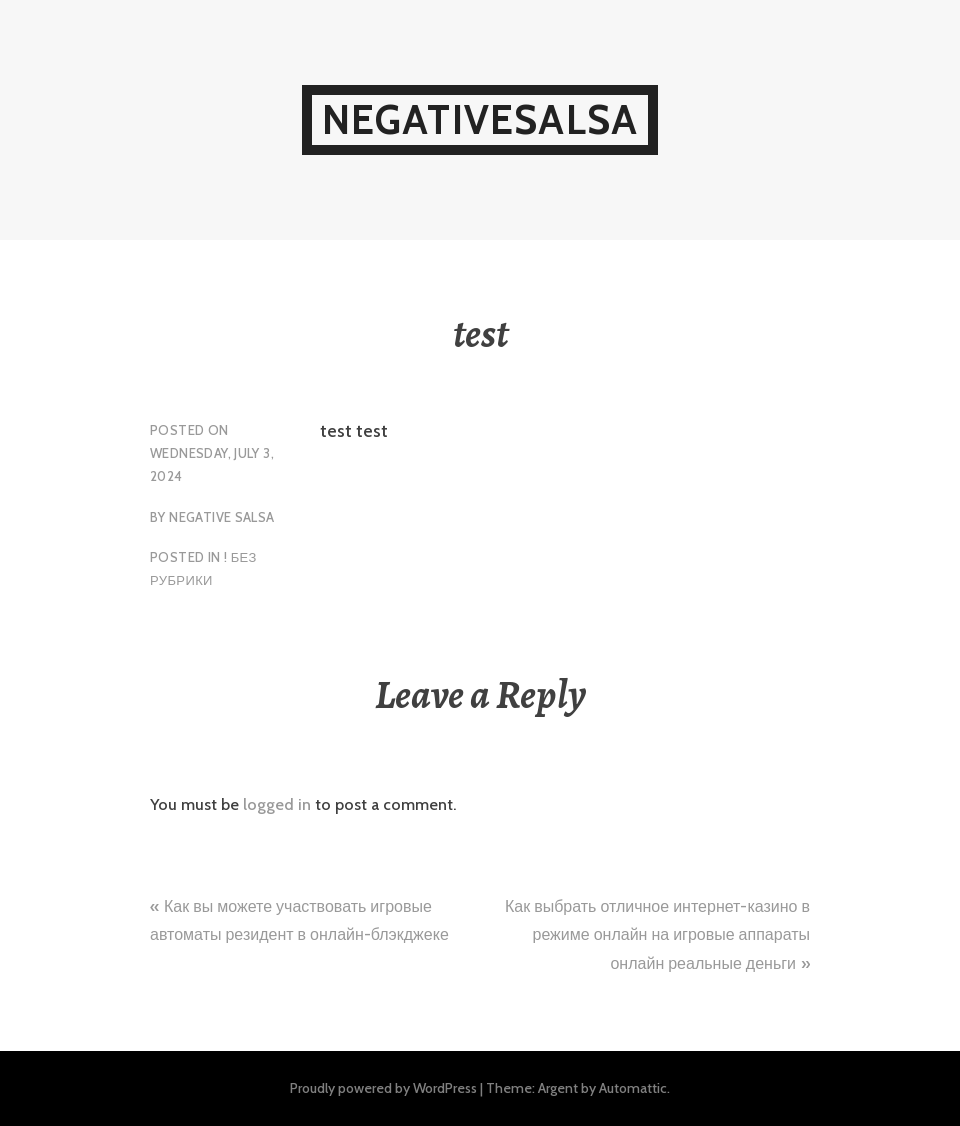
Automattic (633, 1088)
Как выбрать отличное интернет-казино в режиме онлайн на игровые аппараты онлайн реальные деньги (657, 935)
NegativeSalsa (480, 119)
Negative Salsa (221, 517)
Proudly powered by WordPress (383, 1088)
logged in (277, 804)
